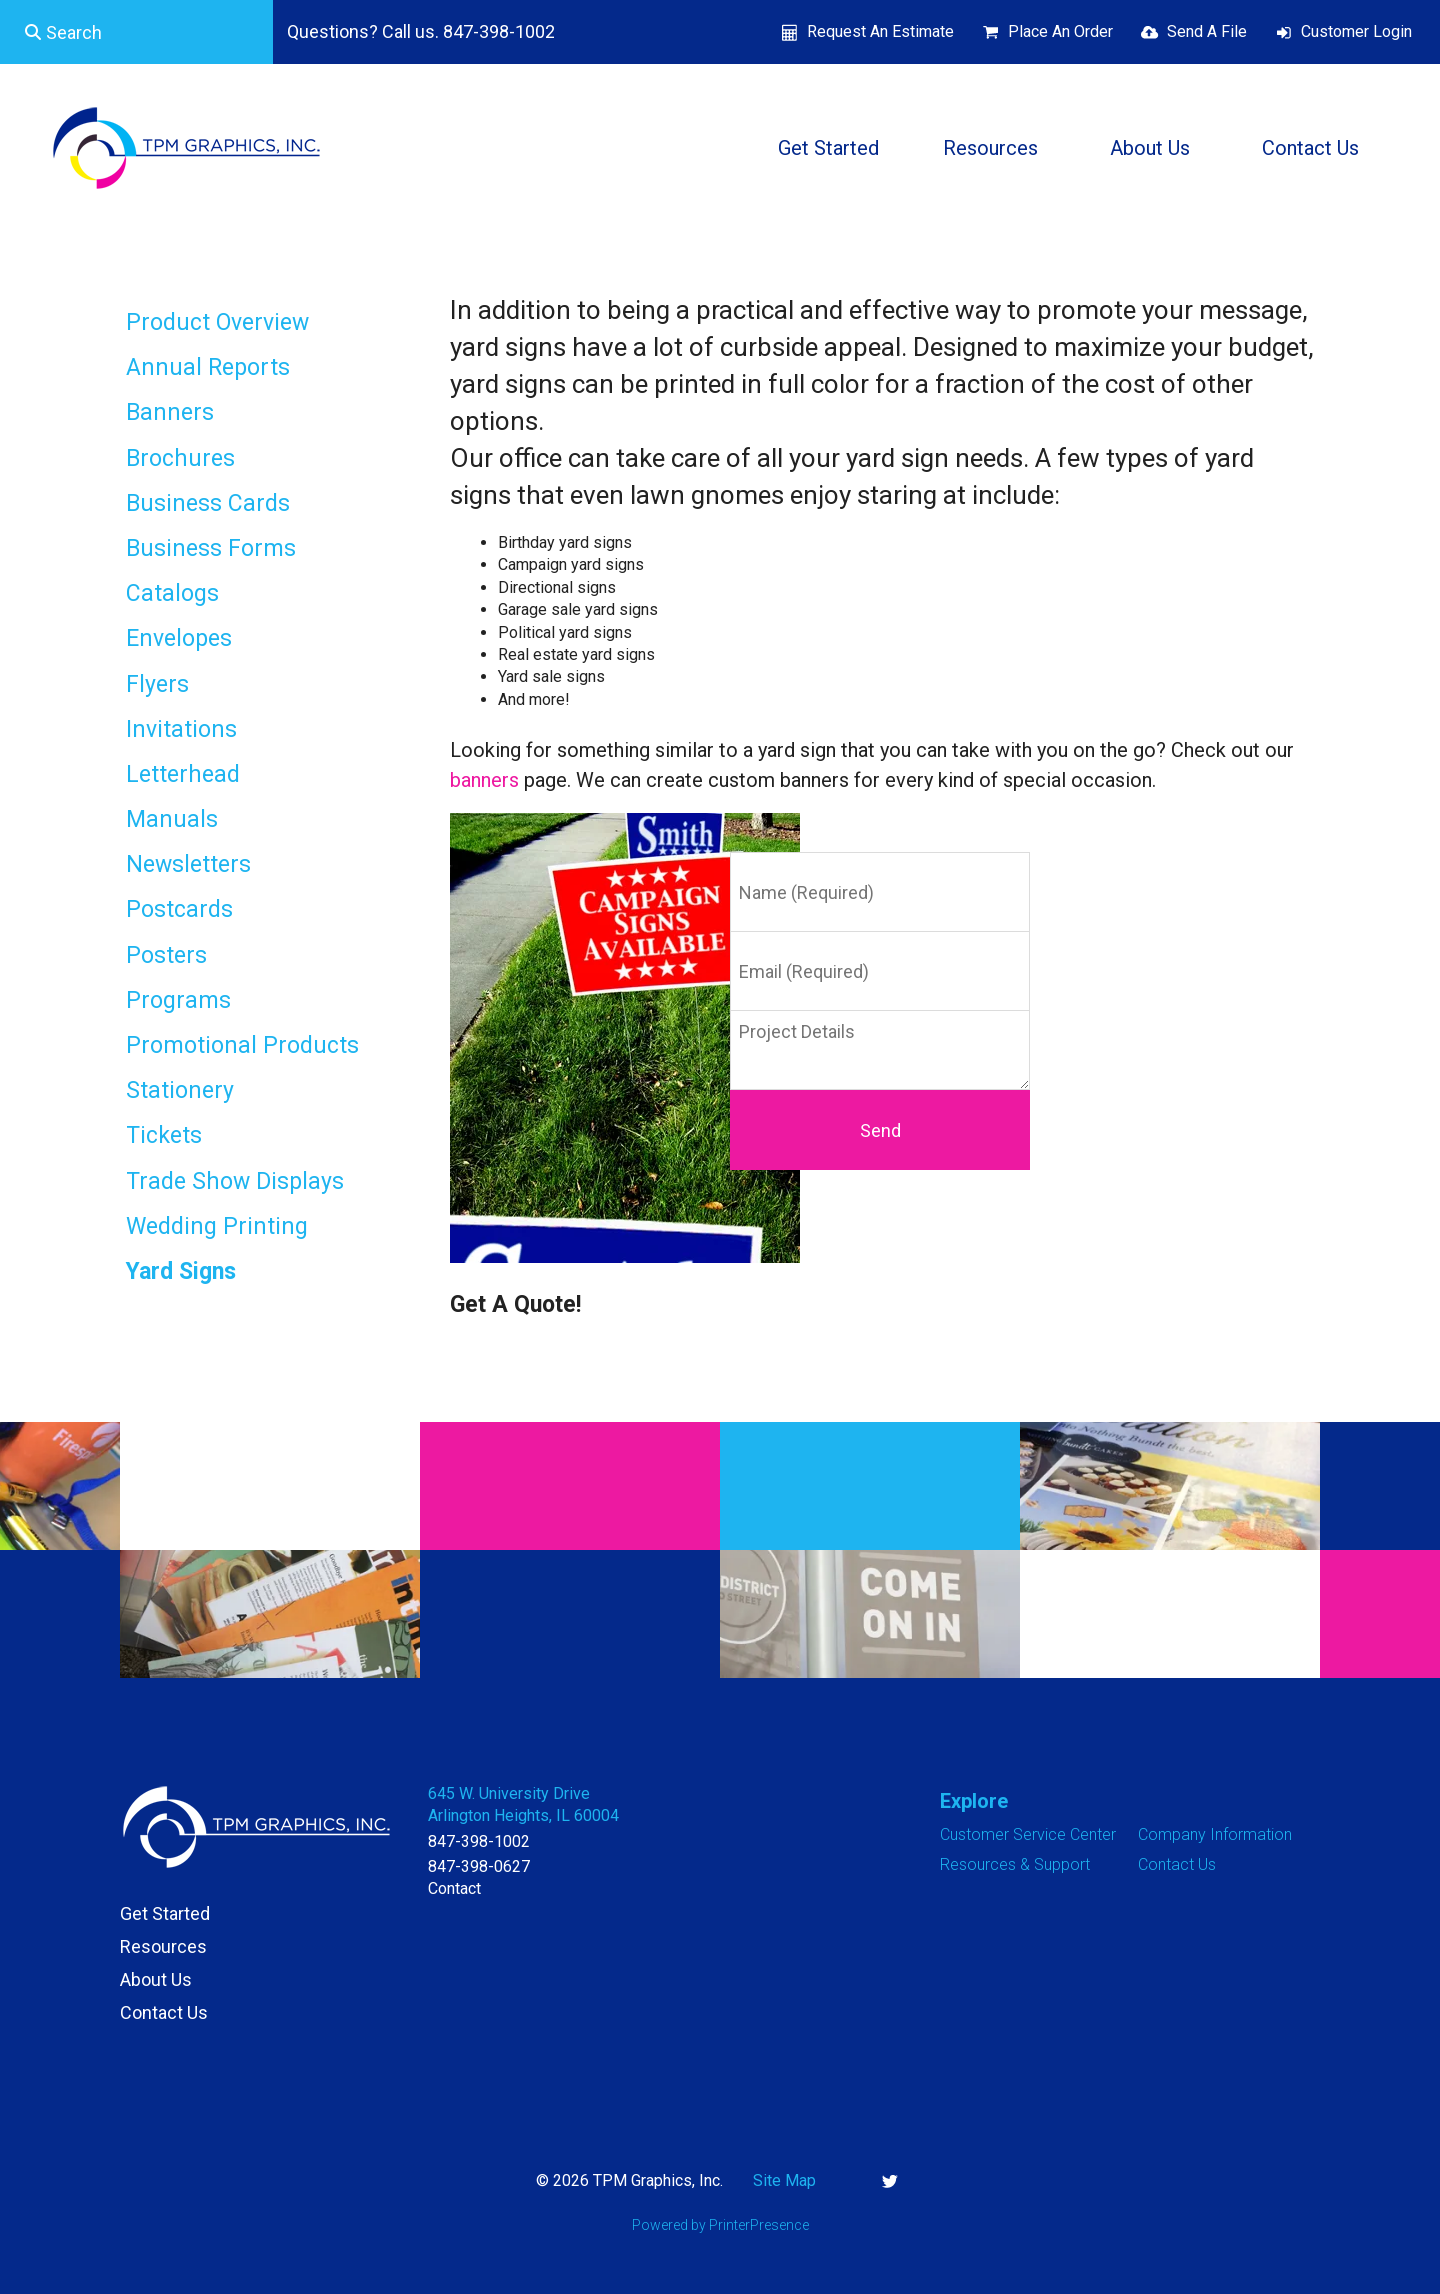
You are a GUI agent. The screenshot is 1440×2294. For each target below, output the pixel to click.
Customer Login (1356, 31)
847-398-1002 (479, 1841)
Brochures (180, 458)
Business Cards (208, 503)
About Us (1150, 148)
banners (484, 780)
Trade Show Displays (235, 1181)
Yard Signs (181, 1271)
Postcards (179, 909)
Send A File (1207, 31)
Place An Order (1060, 31)
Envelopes (179, 638)
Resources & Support (1015, 1864)
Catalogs (172, 593)
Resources (990, 148)
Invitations (181, 729)
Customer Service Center (1028, 1834)
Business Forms (211, 548)
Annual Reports (208, 367)
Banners (170, 412)
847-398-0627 (479, 1866)
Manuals (172, 819)
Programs (178, 1000)
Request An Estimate (880, 31)
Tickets (164, 1135)
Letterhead (183, 774)
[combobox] (136, 32)
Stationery (180, 1090)
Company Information (1215, 1834)
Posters (166, 955)
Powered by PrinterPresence (720, 2225)
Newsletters (188, 864)
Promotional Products (242, 1045)
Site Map (784, 2180)
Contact (454, 1888)
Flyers (157, 684)
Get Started (828, 148)
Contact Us (1310, 148)
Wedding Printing (217, 1226)
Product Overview (217, 322)
